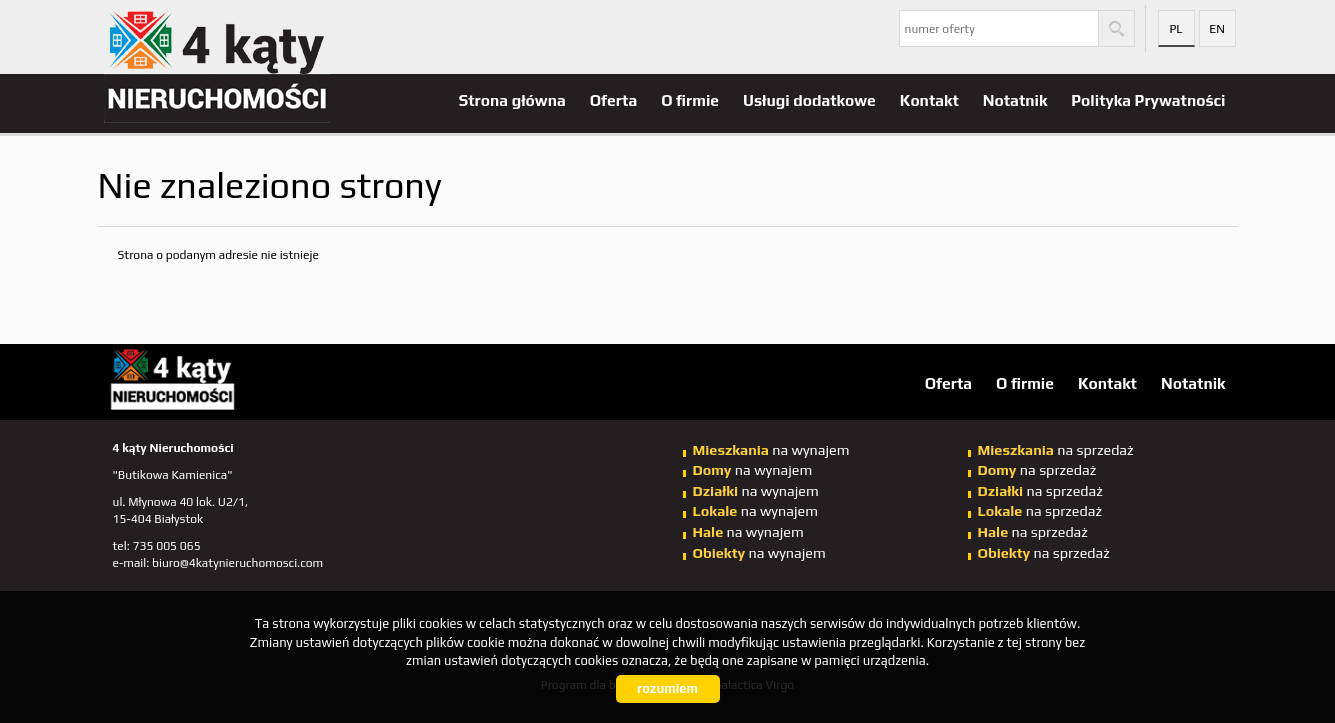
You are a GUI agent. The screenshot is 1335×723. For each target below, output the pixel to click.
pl (1175, 29)
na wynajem (771, 450)
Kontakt (929, 100)
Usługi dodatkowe (809, 100)
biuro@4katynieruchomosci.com (237, 563)
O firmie (690, 100)
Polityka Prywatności (1148, 100)
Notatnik (1015, 100)
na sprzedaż (1056, 450)
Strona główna (512, 100)
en (1217, 29)
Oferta (613, 100)
